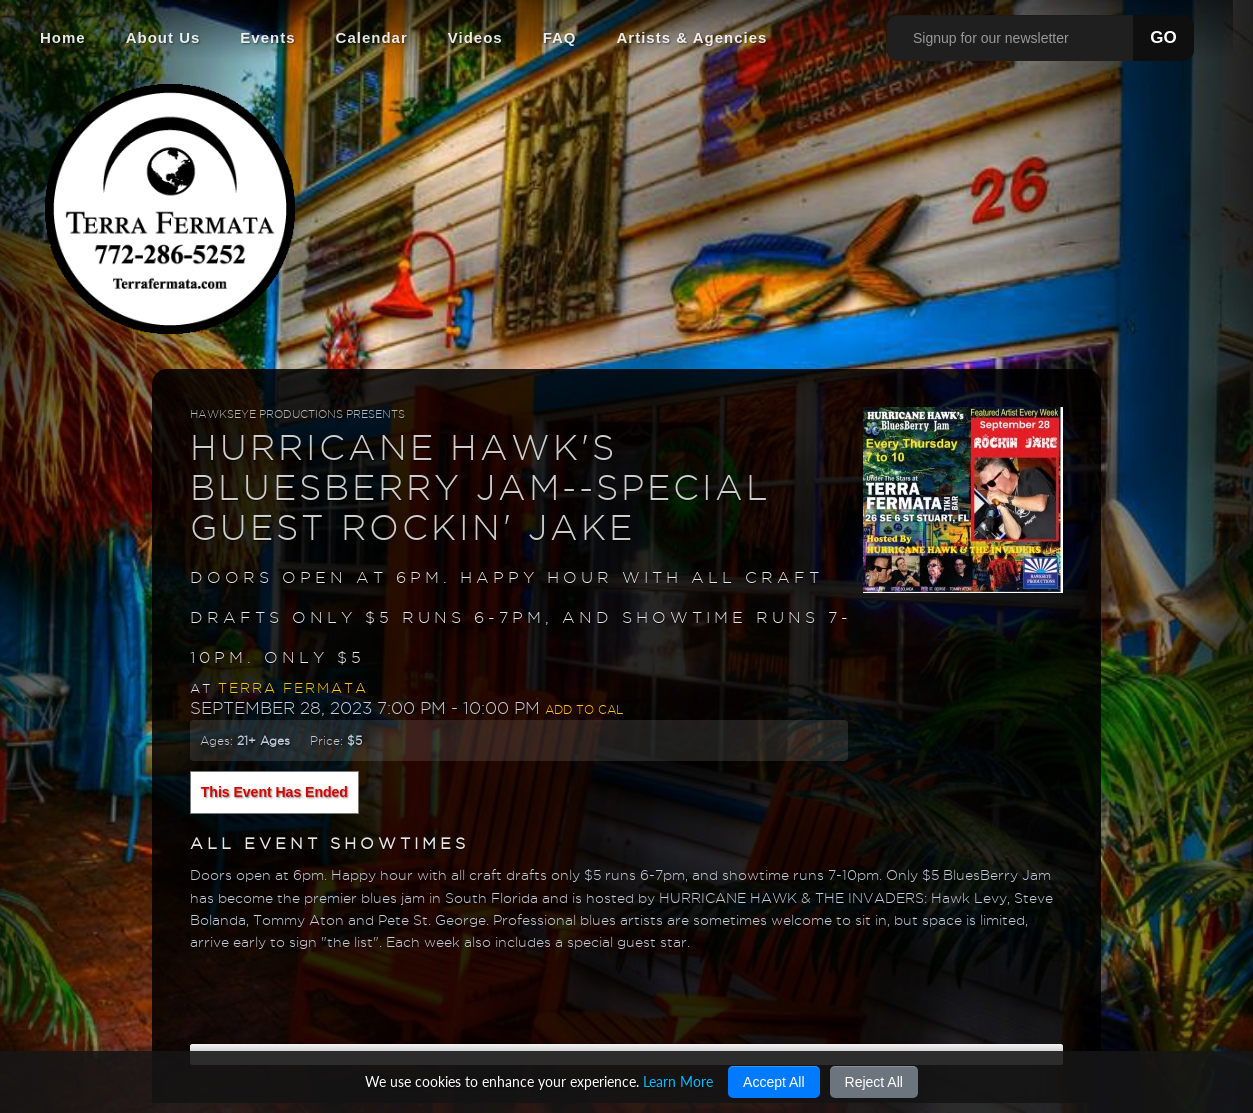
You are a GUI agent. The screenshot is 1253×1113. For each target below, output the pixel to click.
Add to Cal (584, 709)
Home (63, 37)
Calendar (372, 37)
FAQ (560, 37)
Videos (475, 37)
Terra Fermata (293, 688)
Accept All (773, 1082)
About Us (163, 37)
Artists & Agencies (692, 37)
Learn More (678, 1081)
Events (267, 37)
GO (1163, 37)
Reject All (874, 1082)
